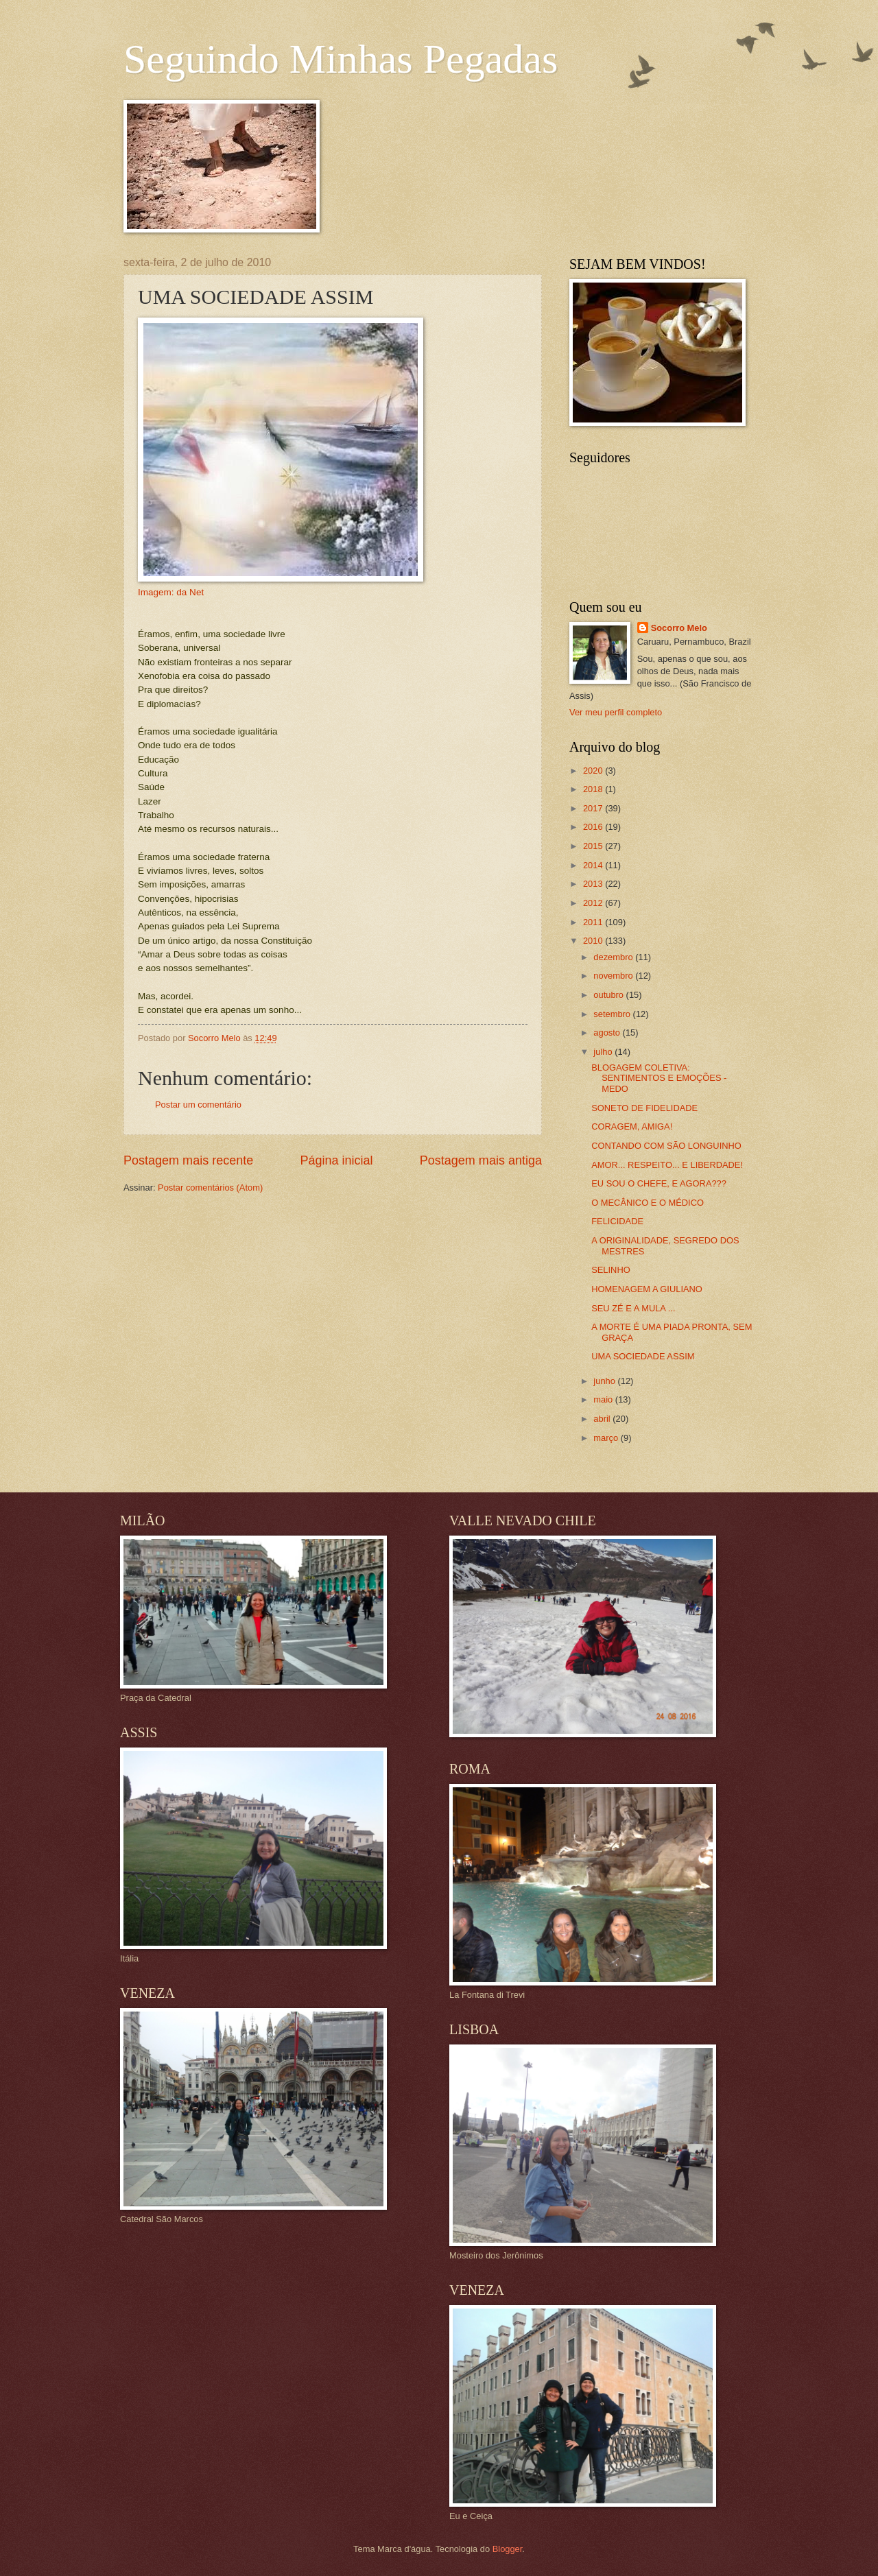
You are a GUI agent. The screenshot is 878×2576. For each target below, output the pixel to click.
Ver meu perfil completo (615, 712)
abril (603, 1419)
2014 (594, 865)
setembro (612, 1014)
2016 (594, 827)
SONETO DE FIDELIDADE (644, 1108)
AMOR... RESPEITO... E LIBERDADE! (667, 1165)
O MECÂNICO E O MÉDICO (647, 1202)
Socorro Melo (679, 628)
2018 (594, 789)
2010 (594, 940)
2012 (594, 903)
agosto (607, 1032)
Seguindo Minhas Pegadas (340, 59)
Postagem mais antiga (481, 1160)
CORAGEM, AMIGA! (631, 1126)
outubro (609, 995)
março (606, 1438)
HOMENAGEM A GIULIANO (646, 1289)
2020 (594, 770)
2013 (594, 884)
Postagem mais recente (188, 1160)
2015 (594, 846)
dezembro (614, 957)
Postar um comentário (198, 1104)
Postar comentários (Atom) (210, 1187)
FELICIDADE (617, 1221)
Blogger (508, 2549)
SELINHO (610, 1270)
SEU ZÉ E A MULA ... (633, 1308)
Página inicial (336, 1160)
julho (604, 1052)
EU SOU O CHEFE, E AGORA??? (658, 1183)
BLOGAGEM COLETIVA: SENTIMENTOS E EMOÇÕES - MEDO (658, 1078)
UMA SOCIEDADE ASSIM (642, 1356)
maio (604, 1399)
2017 (594, 808)
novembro (614, 975)
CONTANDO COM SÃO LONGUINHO (666, 1146)
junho (605, 1381)
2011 (594, 922)
